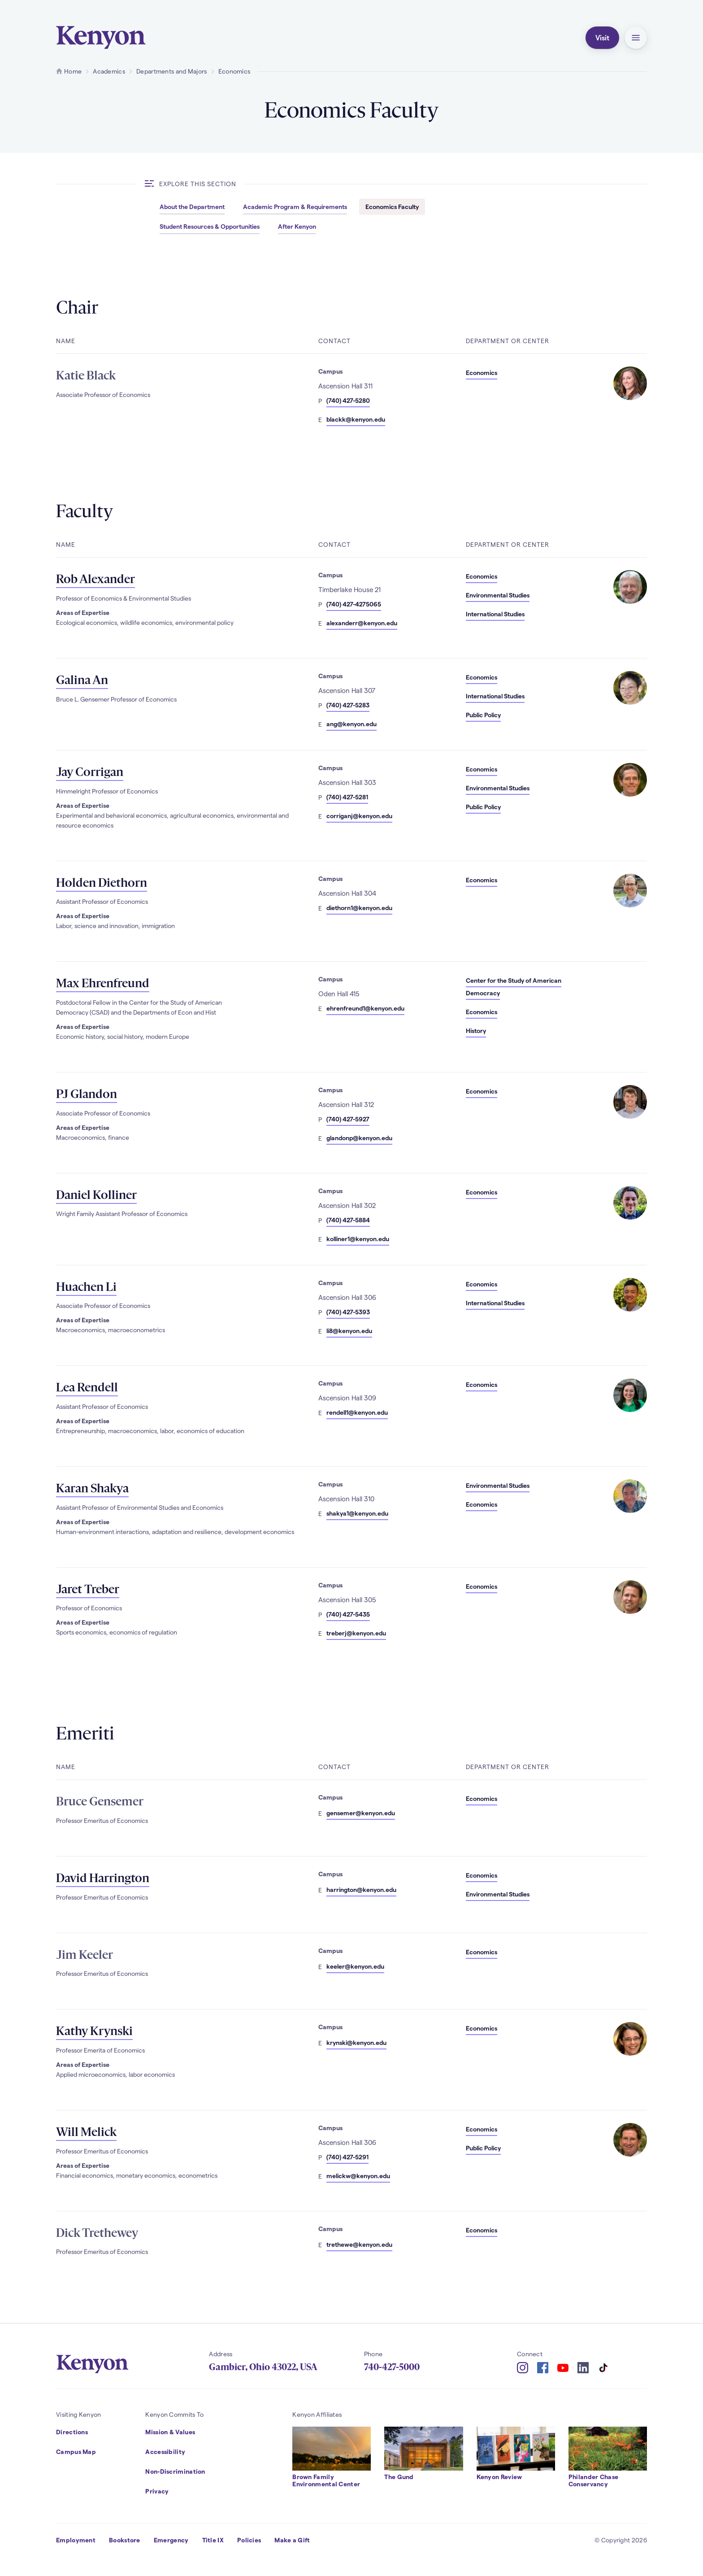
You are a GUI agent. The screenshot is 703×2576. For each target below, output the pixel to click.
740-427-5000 (392, 2367)
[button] (636, 37)
